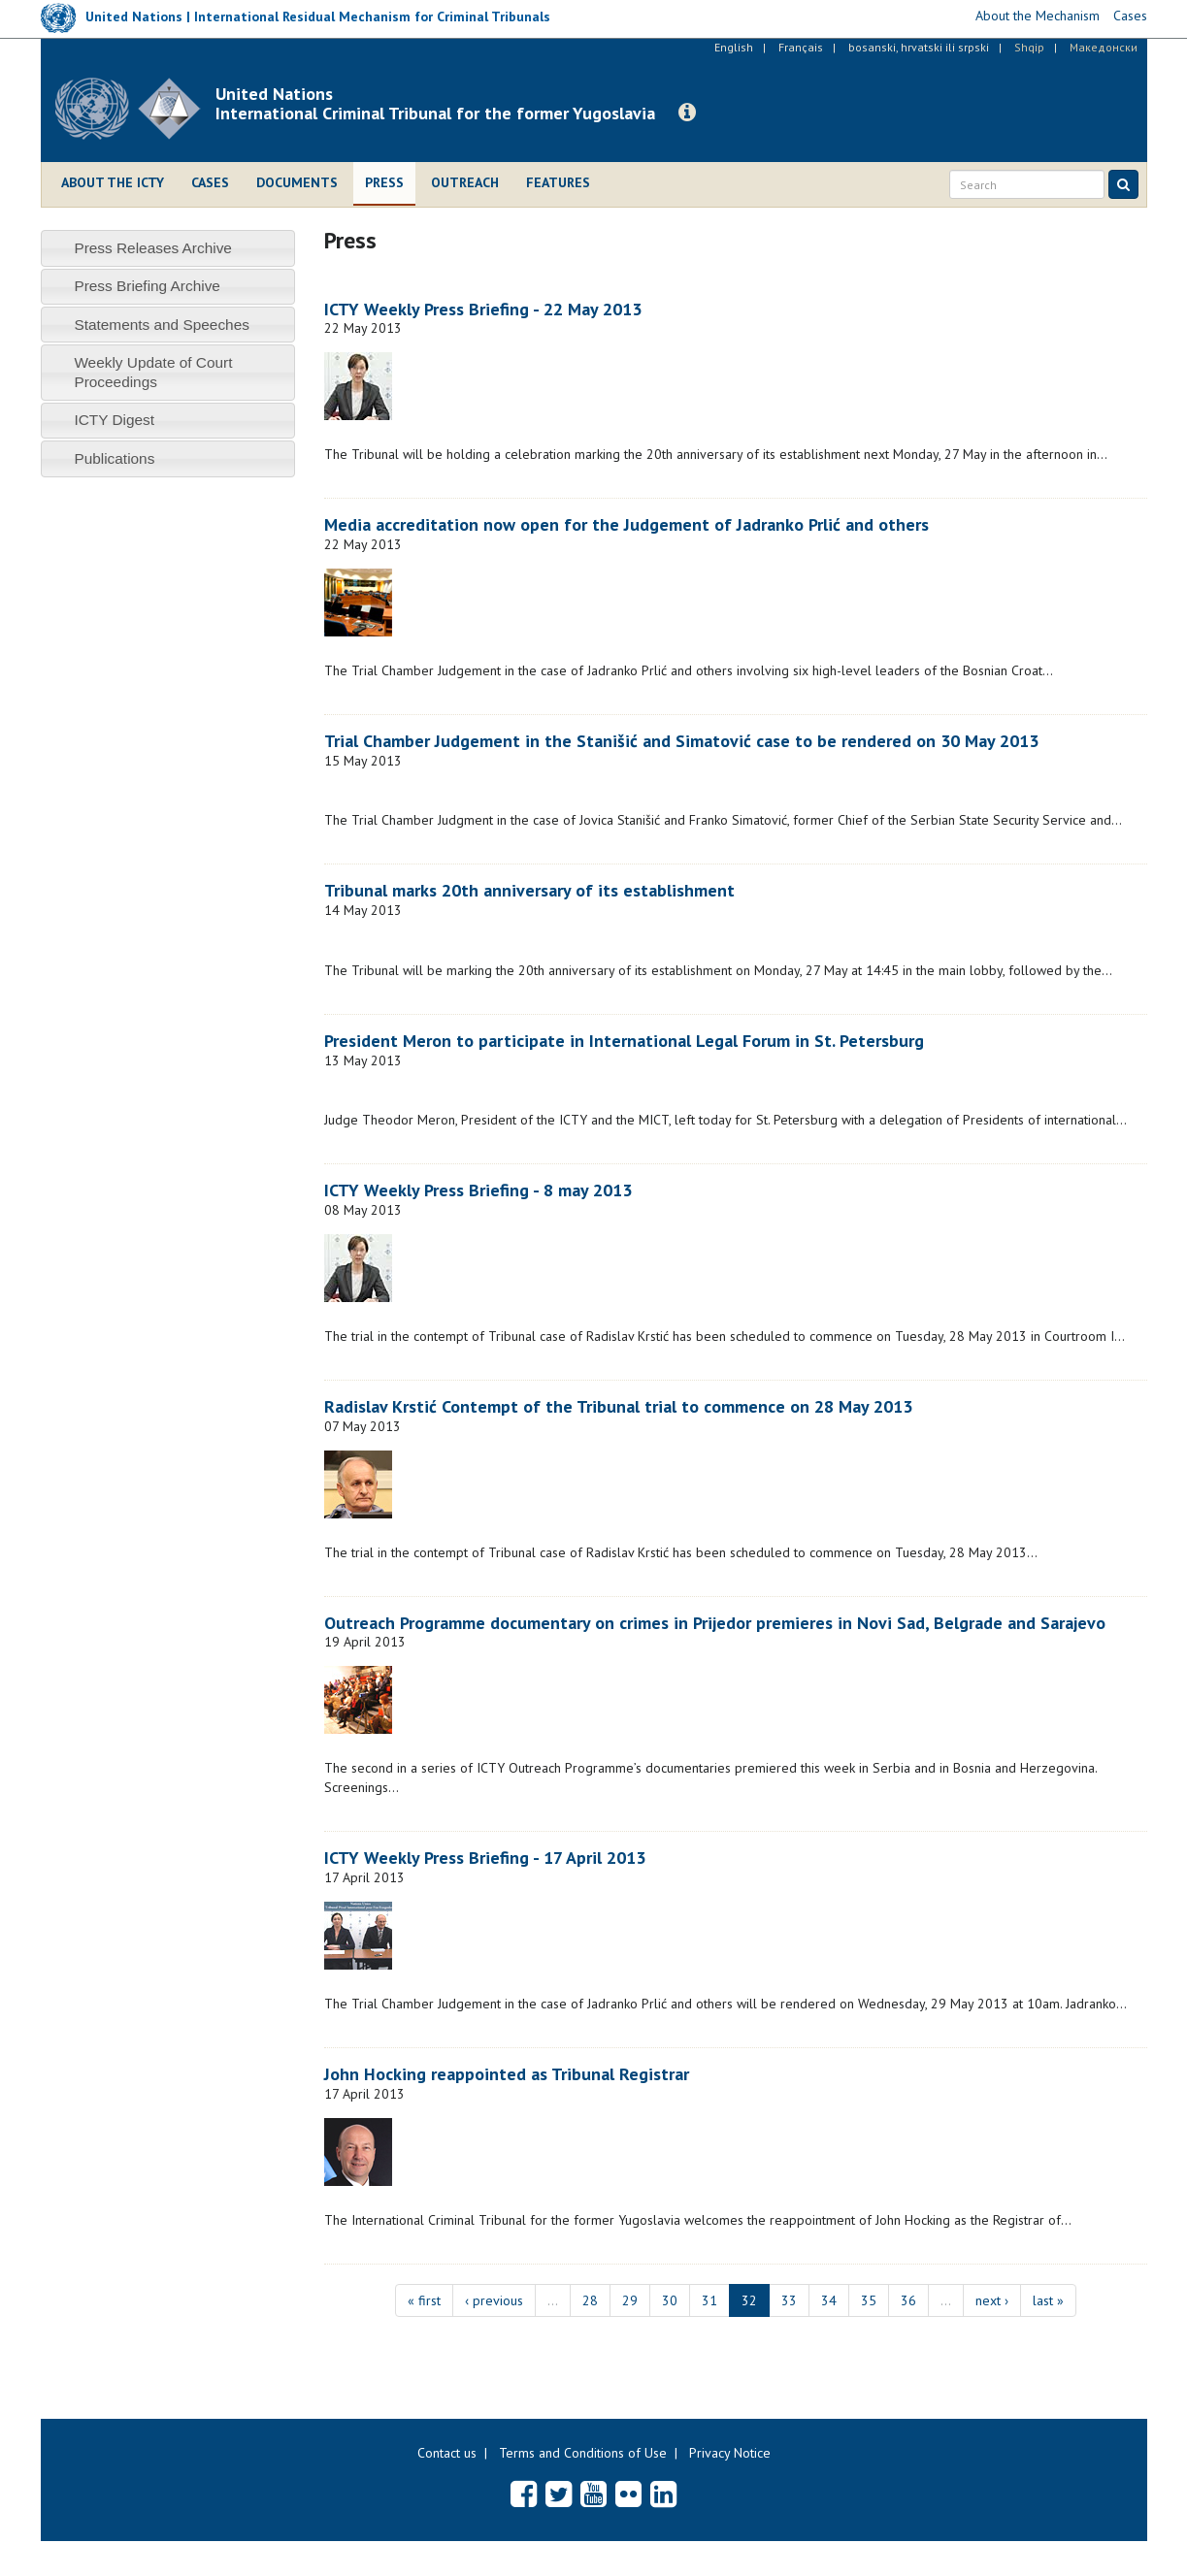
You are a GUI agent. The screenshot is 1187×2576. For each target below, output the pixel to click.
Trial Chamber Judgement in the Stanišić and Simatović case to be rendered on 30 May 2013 (681, 741)
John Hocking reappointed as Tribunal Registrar (506, 2074)
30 (669, 2300)
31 (709, 2300)
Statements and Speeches (161, 324)
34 (829, 2300)
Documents (297, 182)
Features (558, 182)
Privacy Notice (730, 2453)
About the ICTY (112, 182)
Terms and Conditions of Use (583, 2453)
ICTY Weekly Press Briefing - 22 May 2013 (483, 309)
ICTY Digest (114, 419)
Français (800, 47)
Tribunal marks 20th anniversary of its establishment (529, 890)
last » (1048, 2300)
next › (991, 2300)
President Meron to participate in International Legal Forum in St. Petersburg (624, 1040)
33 (789, 2300)
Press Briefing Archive (147, 285)
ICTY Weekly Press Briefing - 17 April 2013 (484, 1857)
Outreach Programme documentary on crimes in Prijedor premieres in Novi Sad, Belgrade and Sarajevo (714, 1623)
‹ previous (494, 2300)
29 (630, 2300)
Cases (210, 182)
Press (384, 182)
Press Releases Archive (153, 248)
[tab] (168, 248)
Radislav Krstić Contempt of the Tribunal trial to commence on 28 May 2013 (618, 1406)
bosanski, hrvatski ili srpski (918, 47)
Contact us (447, 2453)
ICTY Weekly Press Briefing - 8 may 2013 (478, 1190)
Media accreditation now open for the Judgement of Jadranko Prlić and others (626, 524)
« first (424, 2300)
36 (908, 2300)
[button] (687, 112)
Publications (114, 458)
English (733, 47)
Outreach (465, 182)
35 (868, 2300)
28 (590, 2300)
